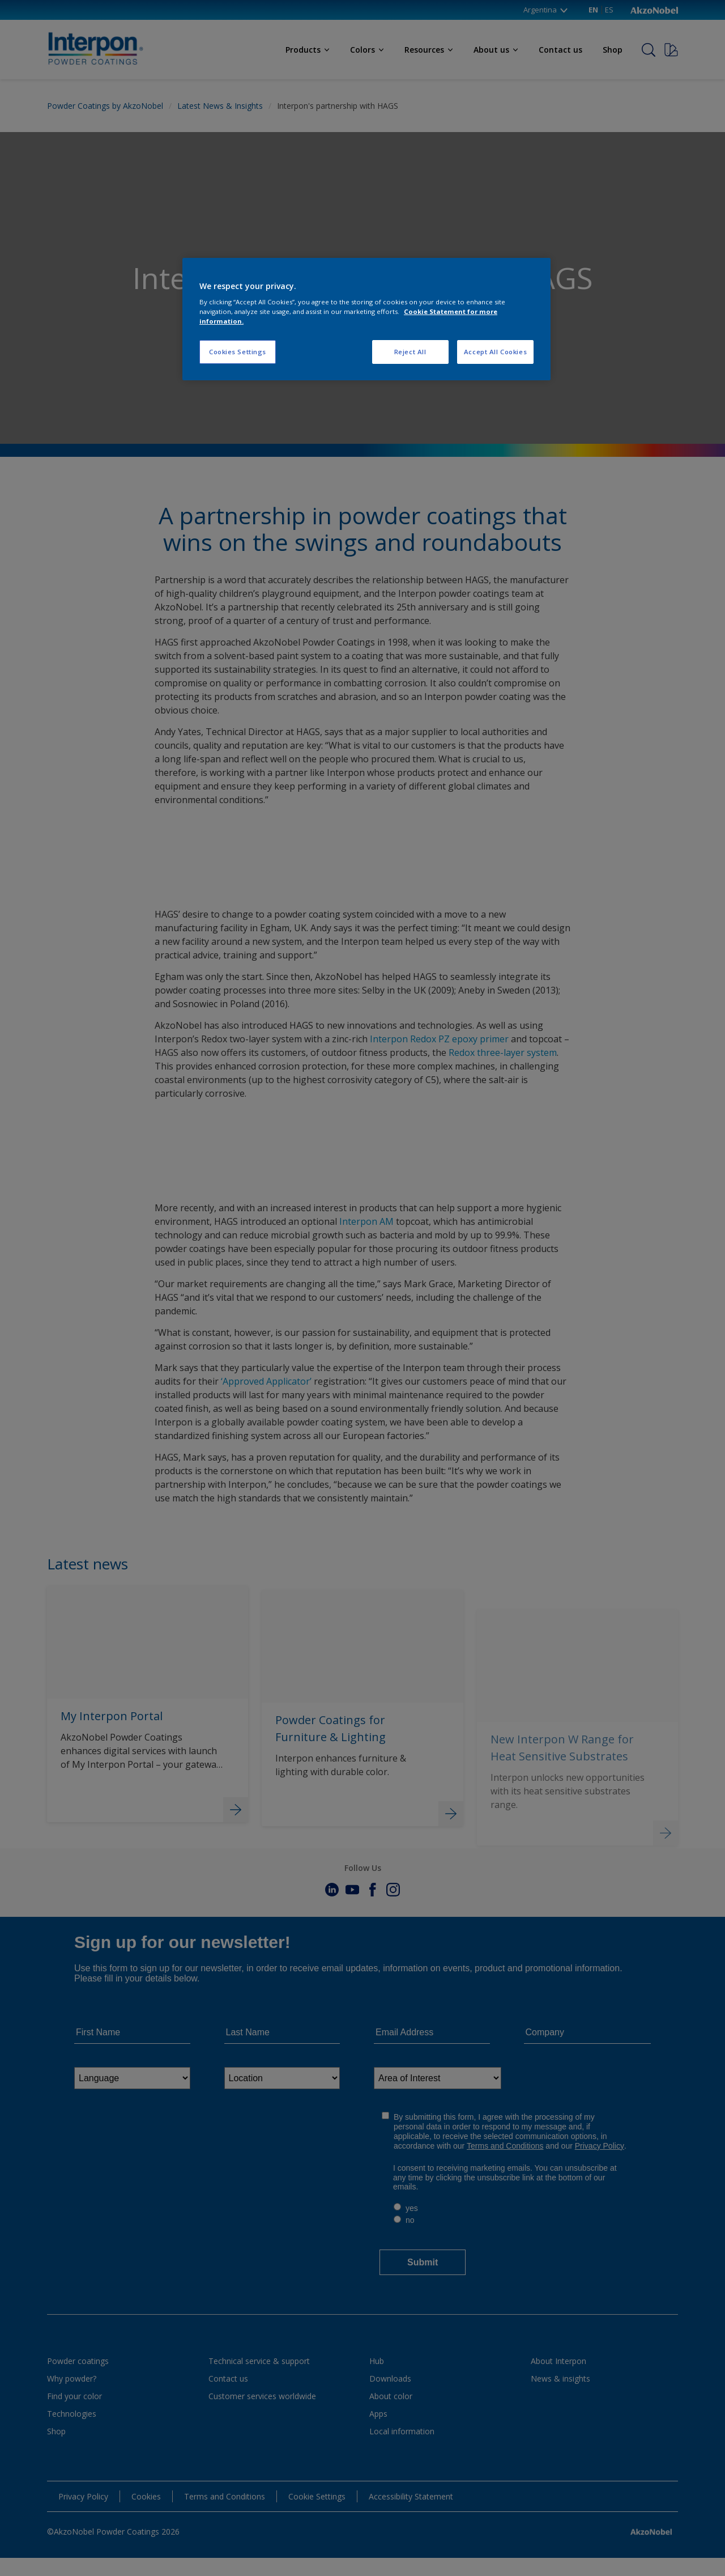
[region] (366, 319)
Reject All (410, 351)
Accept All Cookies (495, 351)
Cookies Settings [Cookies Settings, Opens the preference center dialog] (237, 351)
